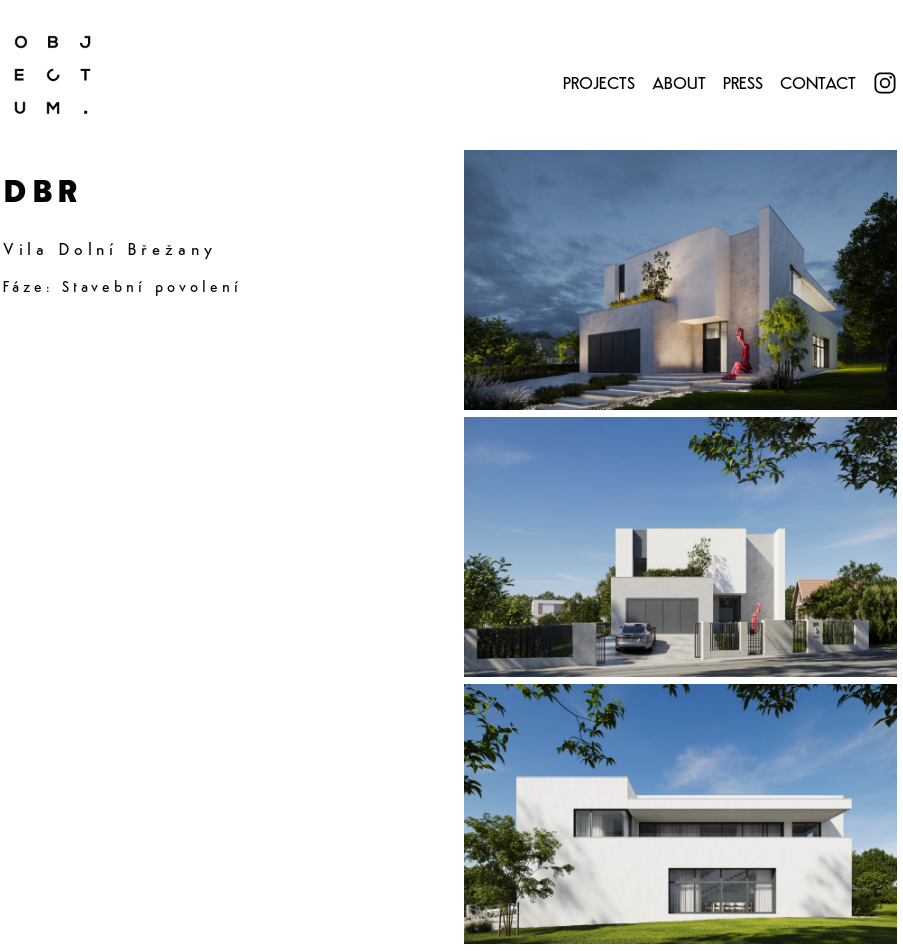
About (679, 84)
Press (743, 84)
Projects (599, 84)
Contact (818, 84)
